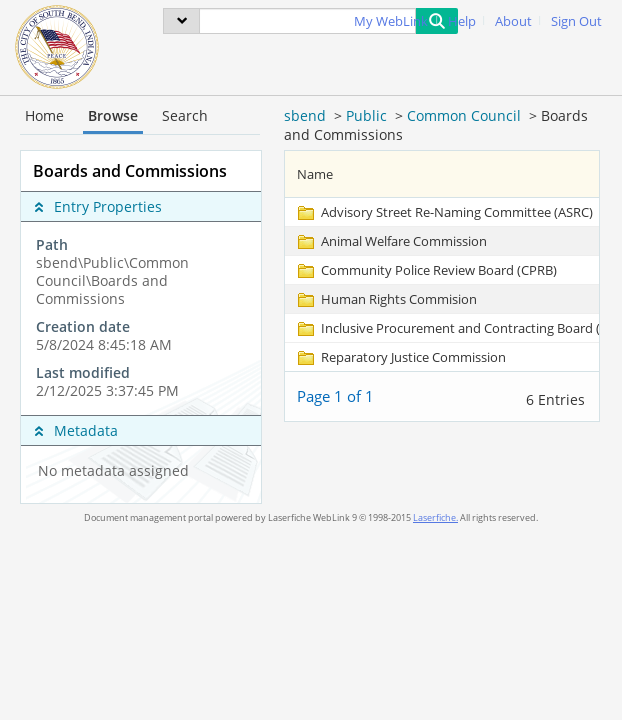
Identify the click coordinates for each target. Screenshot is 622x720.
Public (366, 115)
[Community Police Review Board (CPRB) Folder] (426, 270)
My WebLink (391, 21)
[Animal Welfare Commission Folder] (391, 241)
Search (185, 115)
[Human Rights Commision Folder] (386, 299)
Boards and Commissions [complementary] (130, 171)
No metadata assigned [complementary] (113, 471)
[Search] (307, 21)
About (513, 21)
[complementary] (141, 318)
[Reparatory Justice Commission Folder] (400, 357)
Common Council (464, 115)
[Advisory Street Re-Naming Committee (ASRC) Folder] (444, 212)
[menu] (181, 21)
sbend (305, 115)
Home (44, 115)
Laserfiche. (435, 517)
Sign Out (576, 21)
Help (462, 21)
